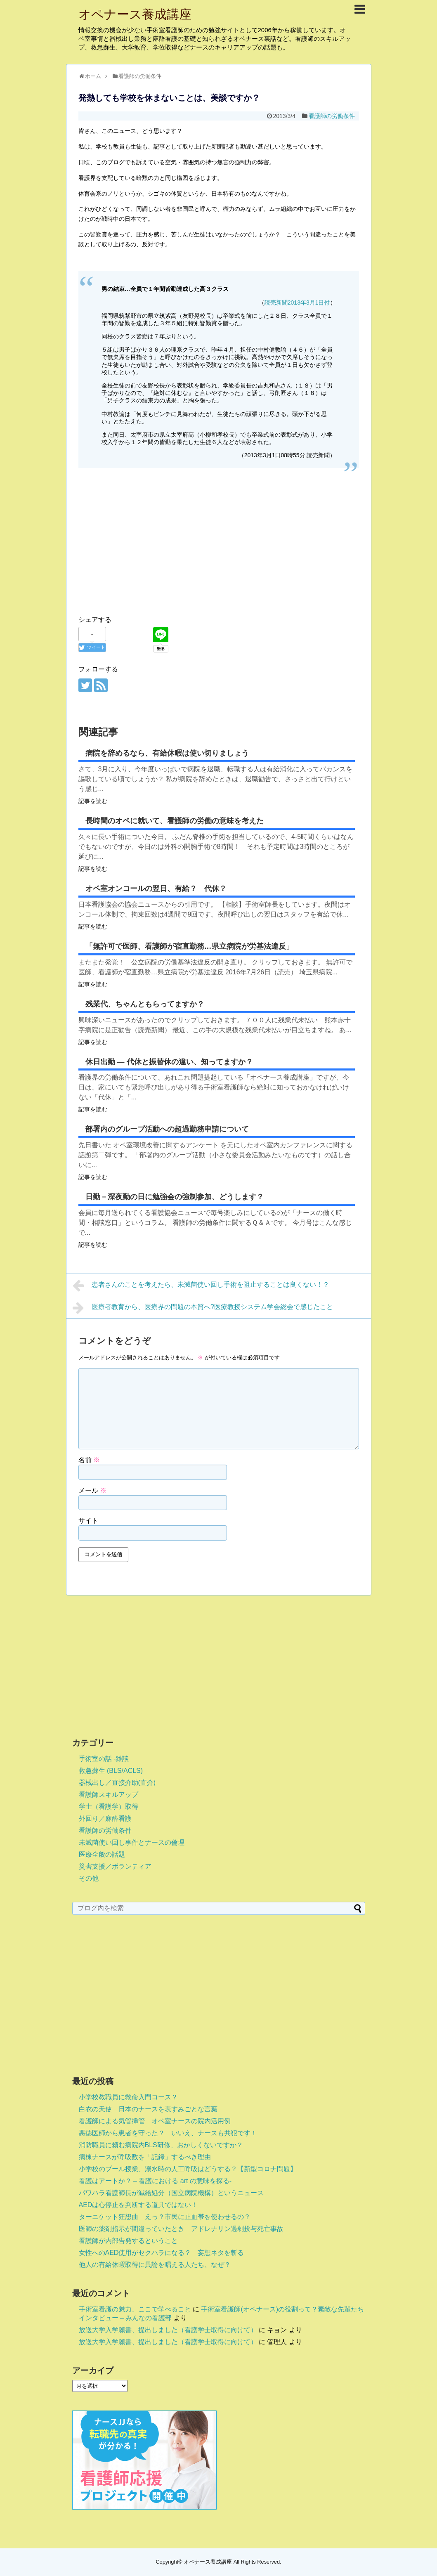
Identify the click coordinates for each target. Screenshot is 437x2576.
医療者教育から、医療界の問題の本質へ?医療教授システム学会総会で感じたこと (203, 1307)
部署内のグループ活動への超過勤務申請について (167, 1129)
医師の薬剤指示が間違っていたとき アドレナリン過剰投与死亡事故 (181, 2228)
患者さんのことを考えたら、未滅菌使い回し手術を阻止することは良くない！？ (201, 1285)
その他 (89, 1878)
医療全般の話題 (102, 1854)
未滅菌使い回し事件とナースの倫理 (131, 1842)
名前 (89, 1459)
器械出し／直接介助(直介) (117, 1782)
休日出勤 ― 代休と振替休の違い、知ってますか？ (169, 1062)
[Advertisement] (218, 550)
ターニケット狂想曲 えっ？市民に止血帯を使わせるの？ (164, 2216)
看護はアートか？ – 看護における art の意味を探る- (155, 2180)
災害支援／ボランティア (115, 1866)
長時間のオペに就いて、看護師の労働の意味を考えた (174, 821)
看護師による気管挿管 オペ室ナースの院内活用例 (155, 2121)
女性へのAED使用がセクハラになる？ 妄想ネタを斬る (161, 2252)
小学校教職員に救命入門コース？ (128, 2097)
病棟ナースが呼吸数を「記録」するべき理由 (145, 2156)
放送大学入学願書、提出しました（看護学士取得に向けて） (168, 2329)
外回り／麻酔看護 (105, 1818)
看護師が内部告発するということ (128, 2240)
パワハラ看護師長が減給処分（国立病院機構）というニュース (171, 2192)
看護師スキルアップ (108, 1794)
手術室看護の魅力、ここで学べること (135, 2309)
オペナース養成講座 (134, 14)
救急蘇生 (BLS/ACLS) (111, 1770)
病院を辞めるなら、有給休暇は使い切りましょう (167, 753)
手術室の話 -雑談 (104, 1758)
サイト (88, 1520)
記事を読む (92, 801)
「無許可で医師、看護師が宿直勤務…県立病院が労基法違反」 (189, 946)
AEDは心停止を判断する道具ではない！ (138, 2204)
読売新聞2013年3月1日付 (297, 302)
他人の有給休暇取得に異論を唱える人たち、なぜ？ (155, 2264)
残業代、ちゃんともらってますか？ (144, 1004)
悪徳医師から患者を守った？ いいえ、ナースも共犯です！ (168, 2132)
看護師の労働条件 (332, 116)
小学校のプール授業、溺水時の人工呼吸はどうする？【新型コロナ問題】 (188, 2168)
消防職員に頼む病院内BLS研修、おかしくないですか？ (161, 2144)
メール (92, 1490)
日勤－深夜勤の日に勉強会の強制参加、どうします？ (174, 1197)
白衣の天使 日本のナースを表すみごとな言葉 (148, 2109)
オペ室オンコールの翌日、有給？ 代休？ (156, 888)
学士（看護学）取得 (108, 1806)
